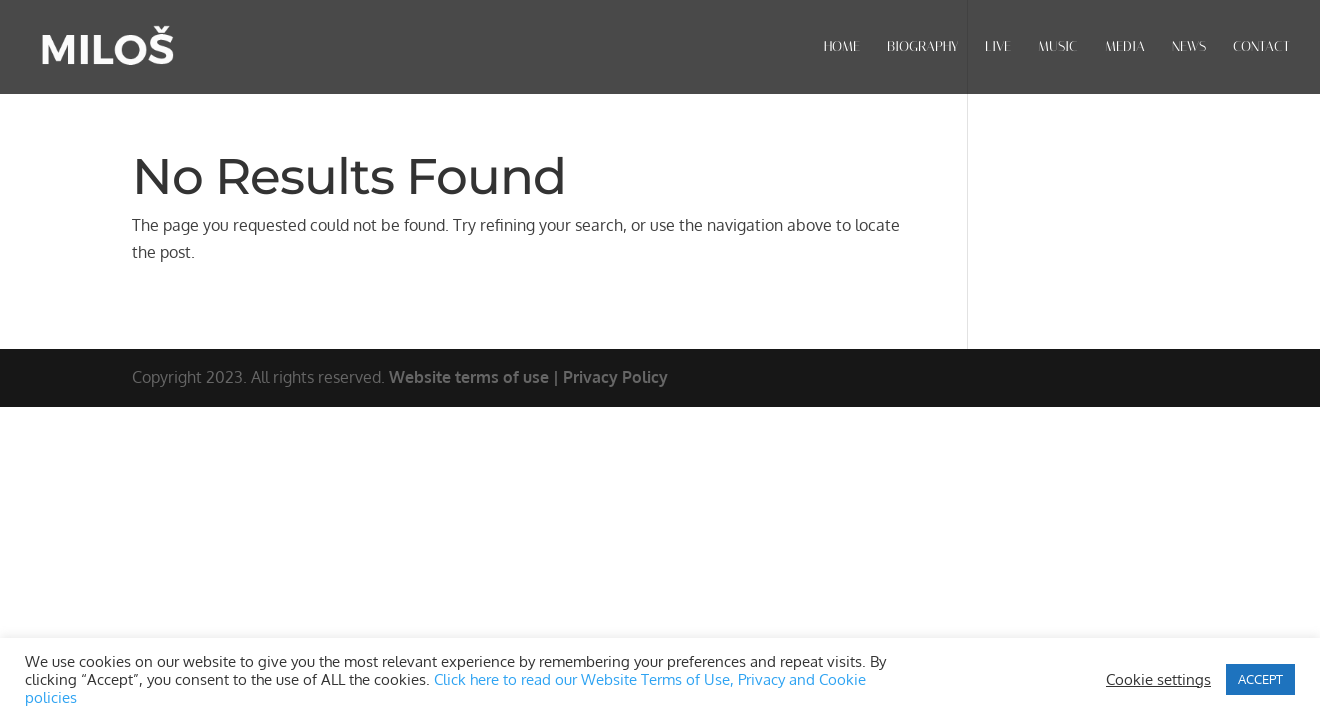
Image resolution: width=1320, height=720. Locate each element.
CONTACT (1261, 47)
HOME (842, 47)
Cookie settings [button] (1158, 679)
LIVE (998, 47)
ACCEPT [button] (1260, 679)
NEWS (1189, 47)
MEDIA (1125, 47)
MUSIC (1058, 47)
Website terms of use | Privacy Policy (528, 377)
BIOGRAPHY (922, 47)
